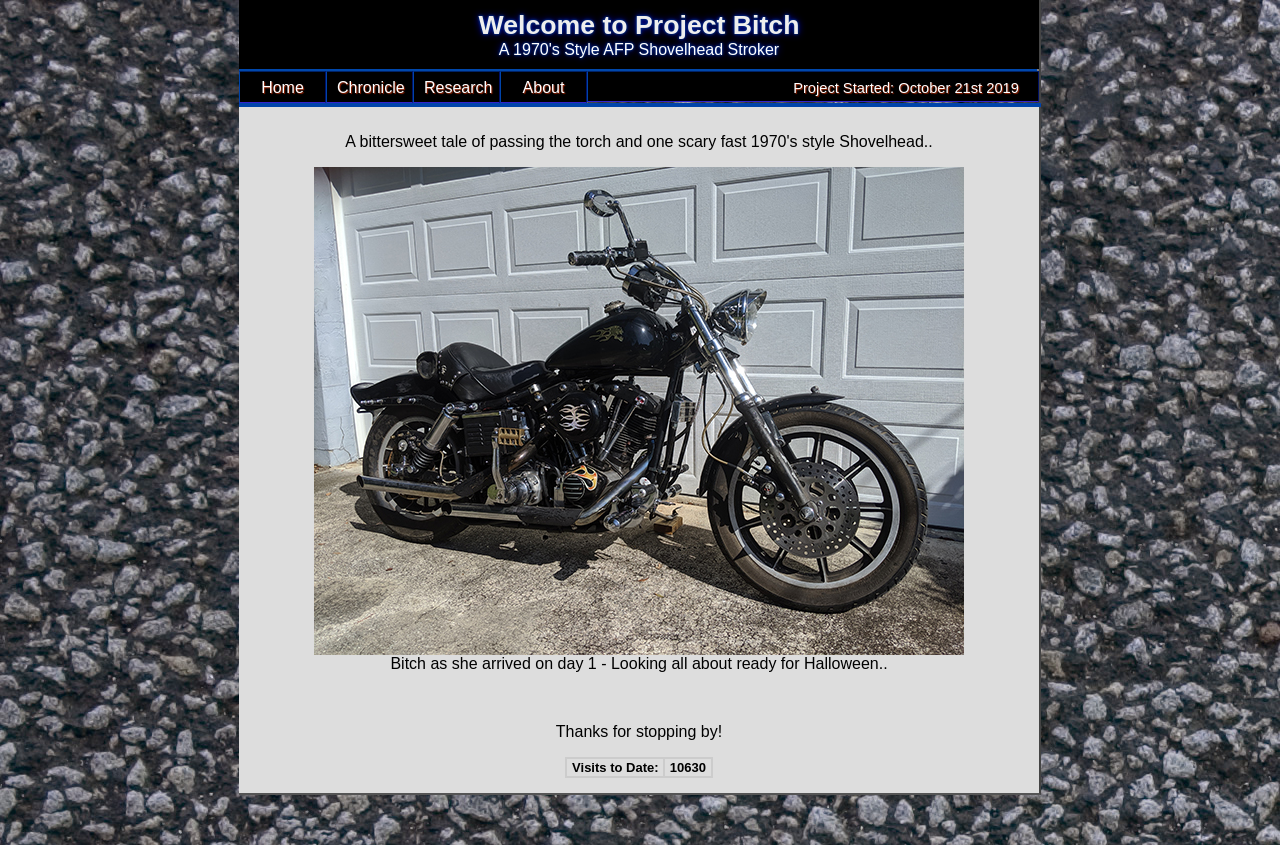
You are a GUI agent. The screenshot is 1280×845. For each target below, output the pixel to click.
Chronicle (371, 87)
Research (458, 87)
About (544, 87)
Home (282, 87)
